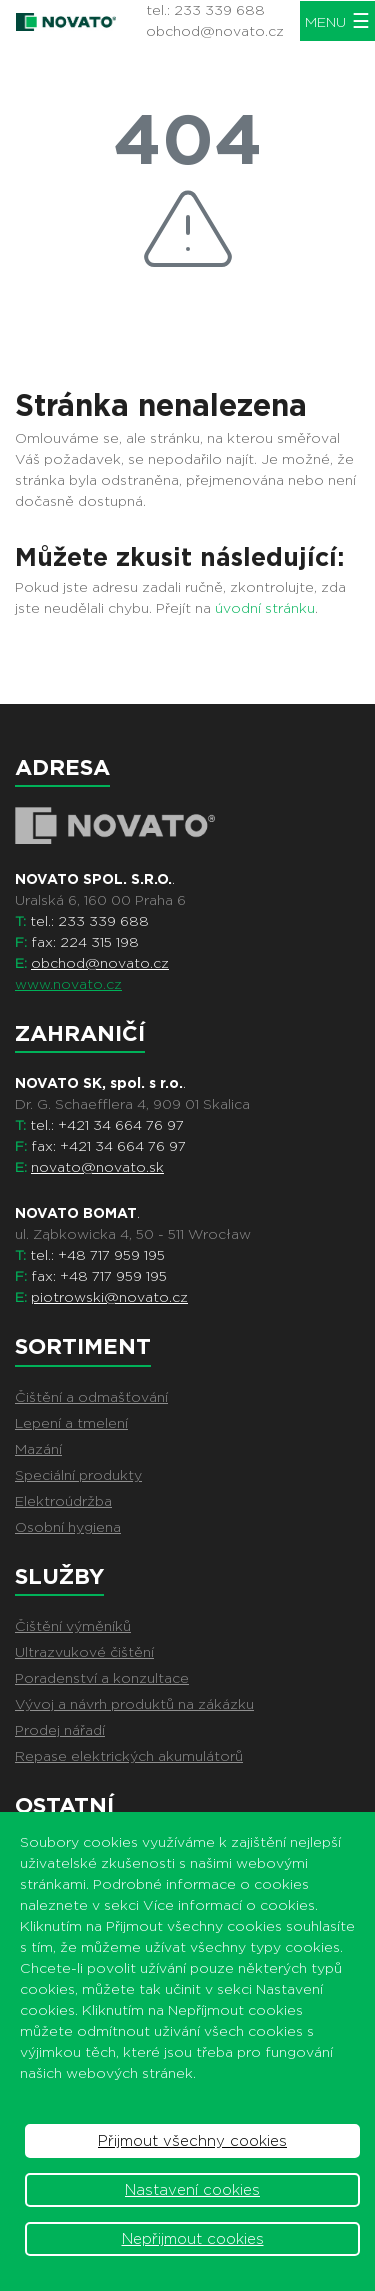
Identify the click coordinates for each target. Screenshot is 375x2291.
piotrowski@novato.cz (109, 1297)
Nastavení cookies (192, 2190)
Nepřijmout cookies (193, 2239)
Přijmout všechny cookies (192, 2141)
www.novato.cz (68, 984)
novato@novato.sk (97, 1167)
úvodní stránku (265, 608)
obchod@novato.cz (215, 31)
